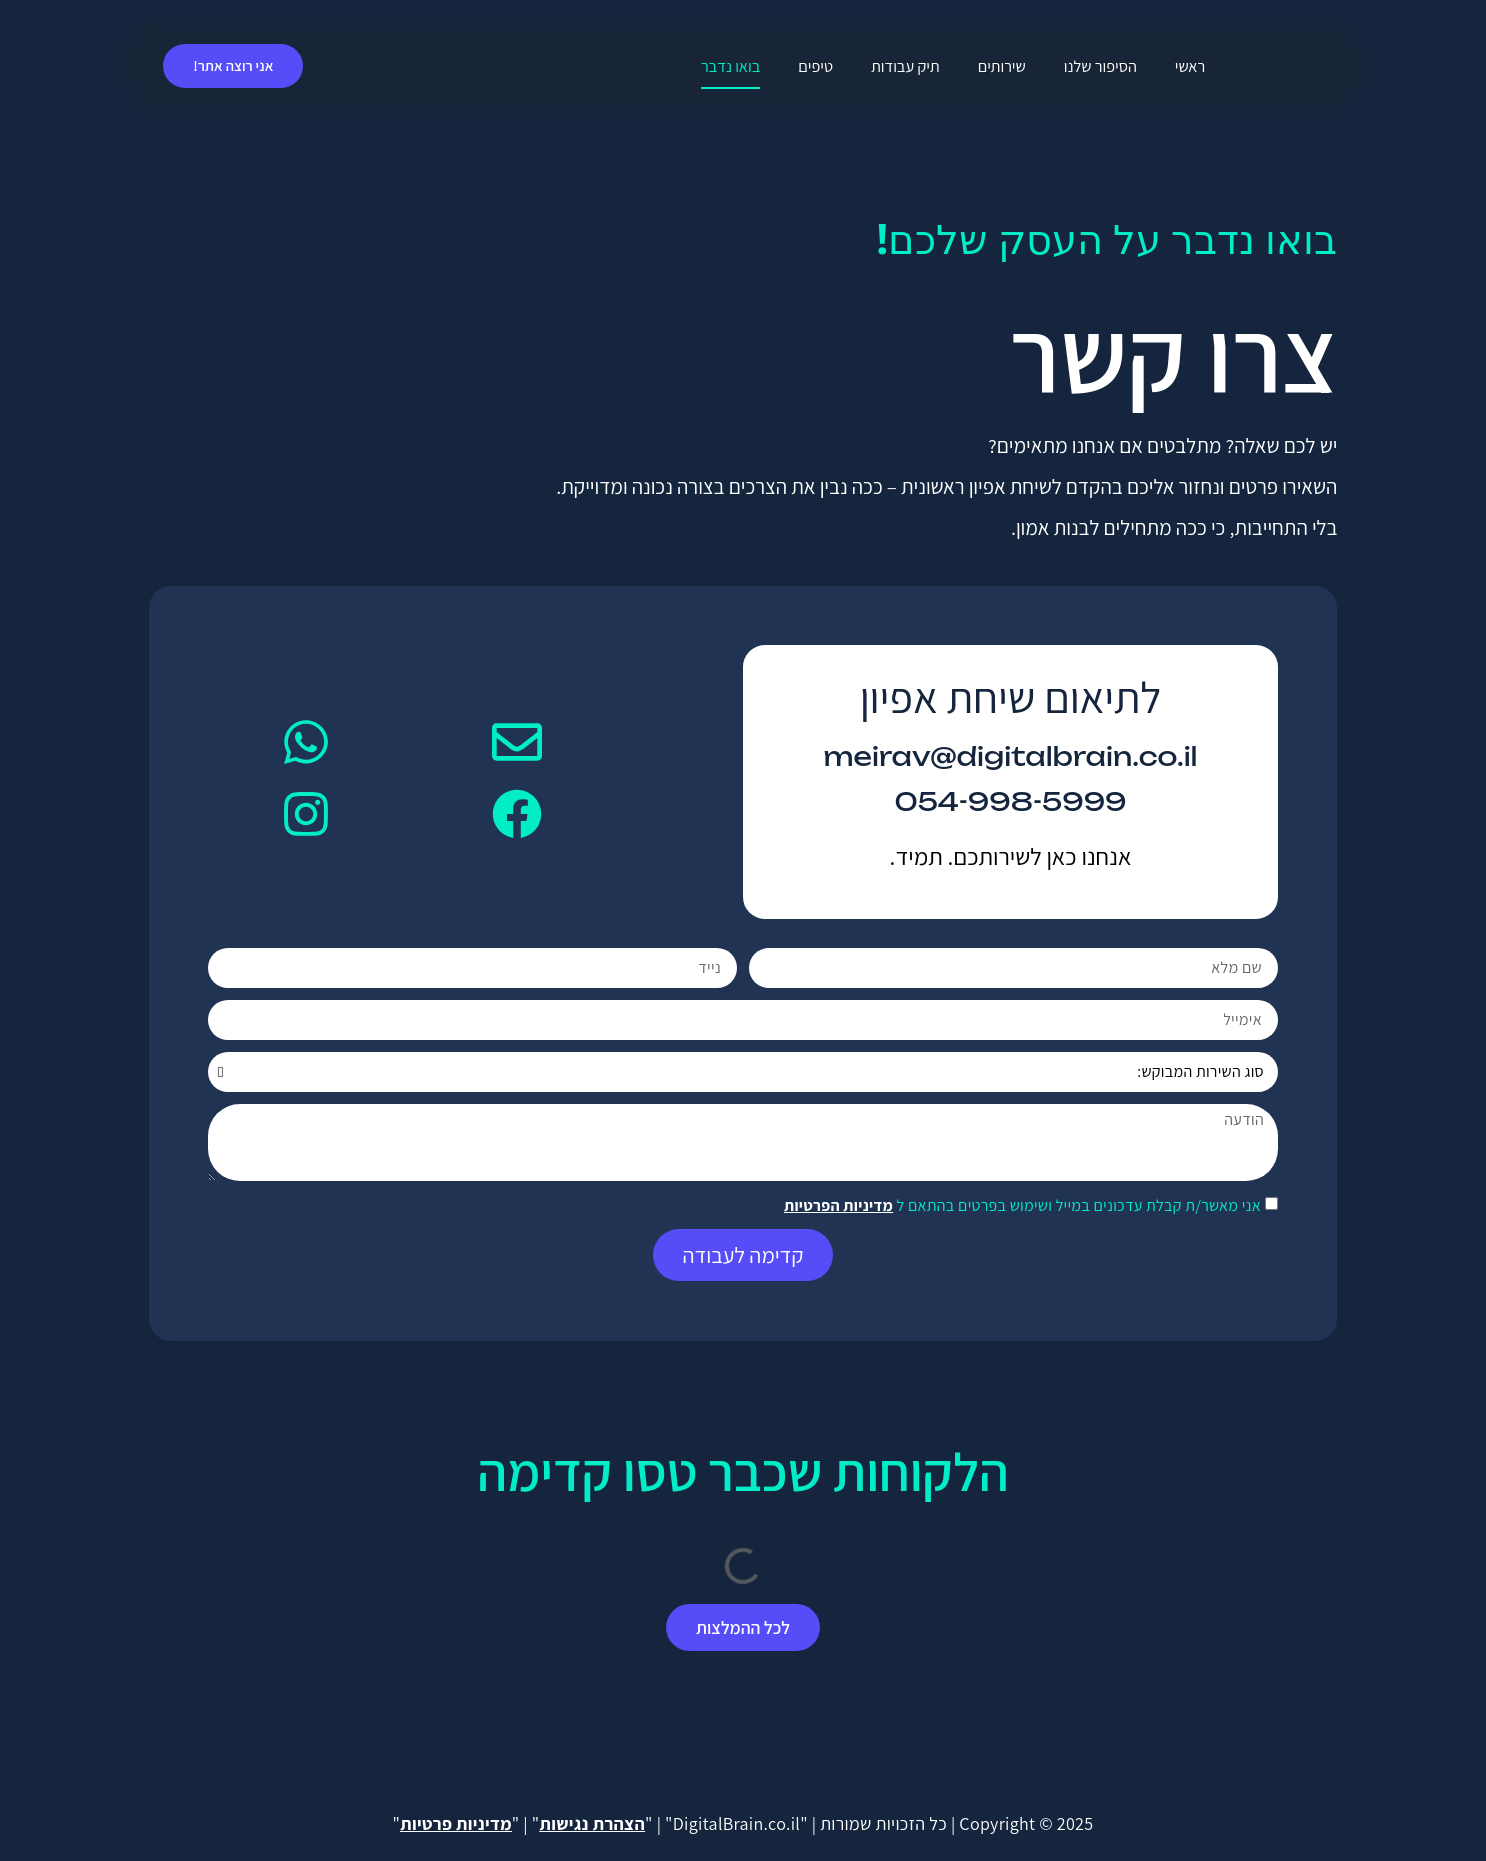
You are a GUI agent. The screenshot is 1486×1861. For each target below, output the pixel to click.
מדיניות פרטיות (456, 1823)
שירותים (1002, 66)
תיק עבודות (905, 66)
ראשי (1190, 66)
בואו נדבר (730, 66)
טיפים (815, 66)
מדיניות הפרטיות (838, 1205)
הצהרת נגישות (593, 1823)
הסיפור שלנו (1100, 66)
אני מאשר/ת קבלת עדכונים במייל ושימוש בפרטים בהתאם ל (1022, 1205)
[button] (742, 1628)
